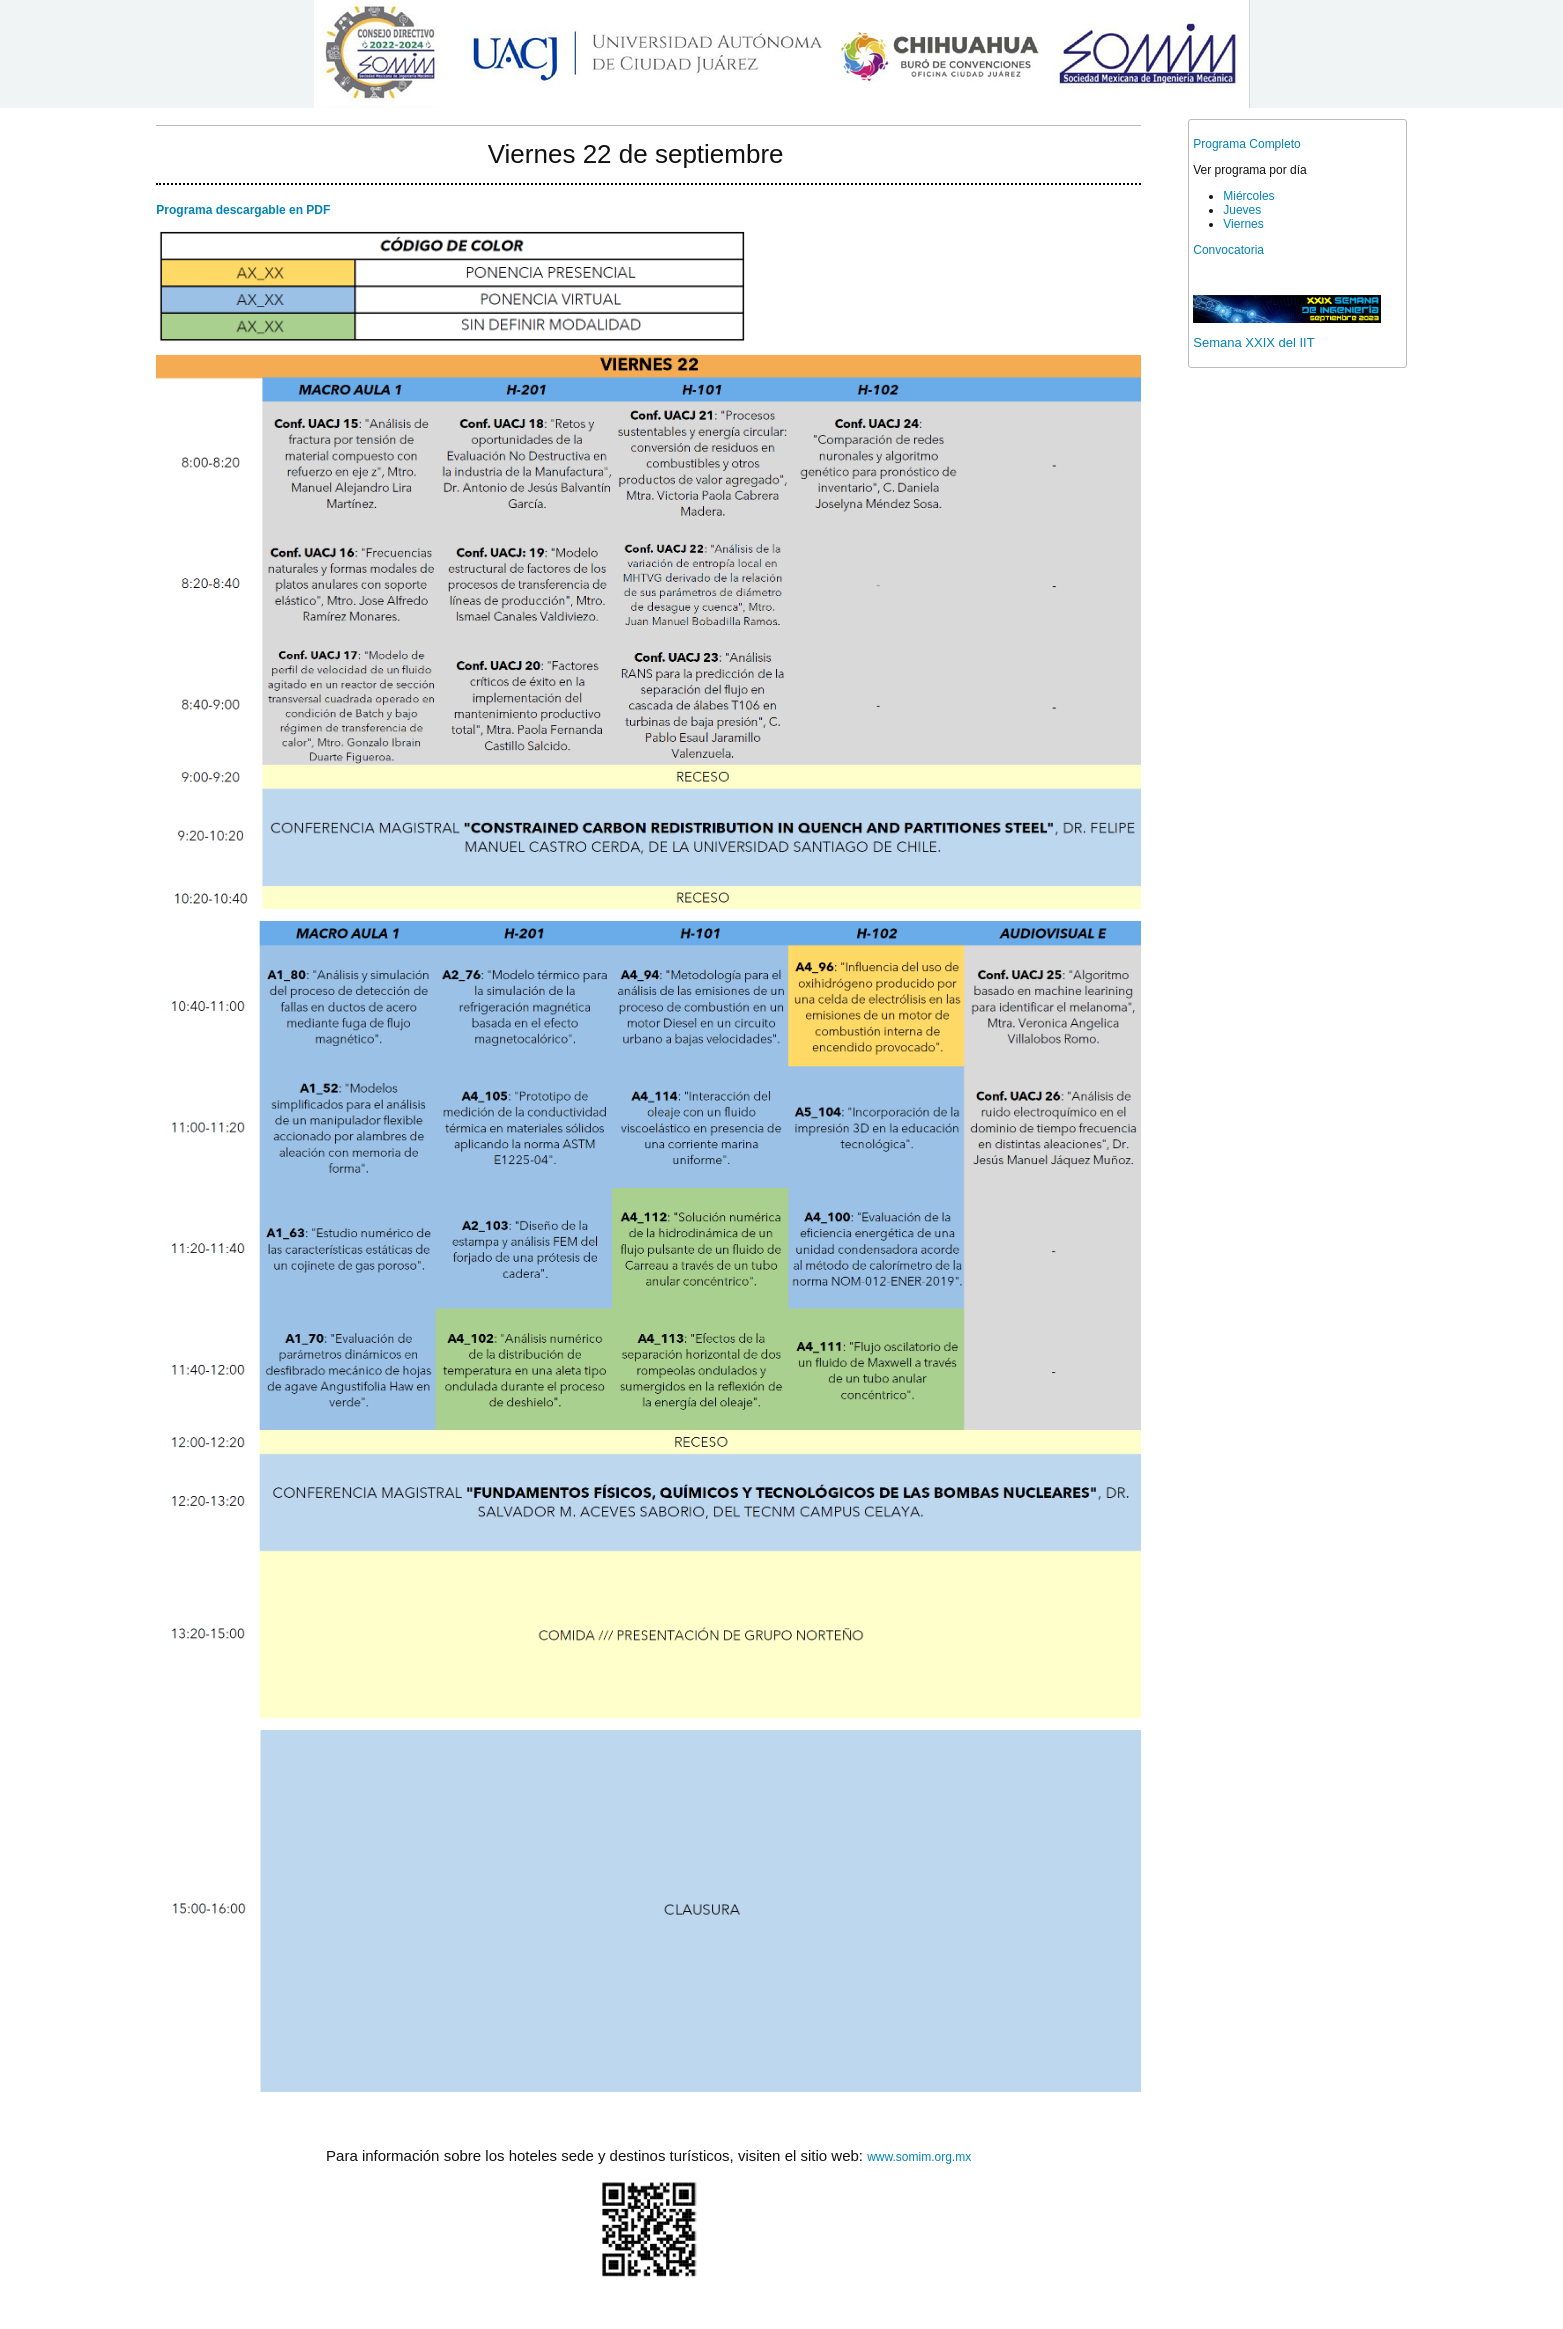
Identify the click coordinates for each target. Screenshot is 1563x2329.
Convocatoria (1228, 250)
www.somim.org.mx (919, 2157)
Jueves (1242, 210)
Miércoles (1248, 196)
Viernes (1243, 224)
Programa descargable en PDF (243, 210)
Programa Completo (1246, 144)
